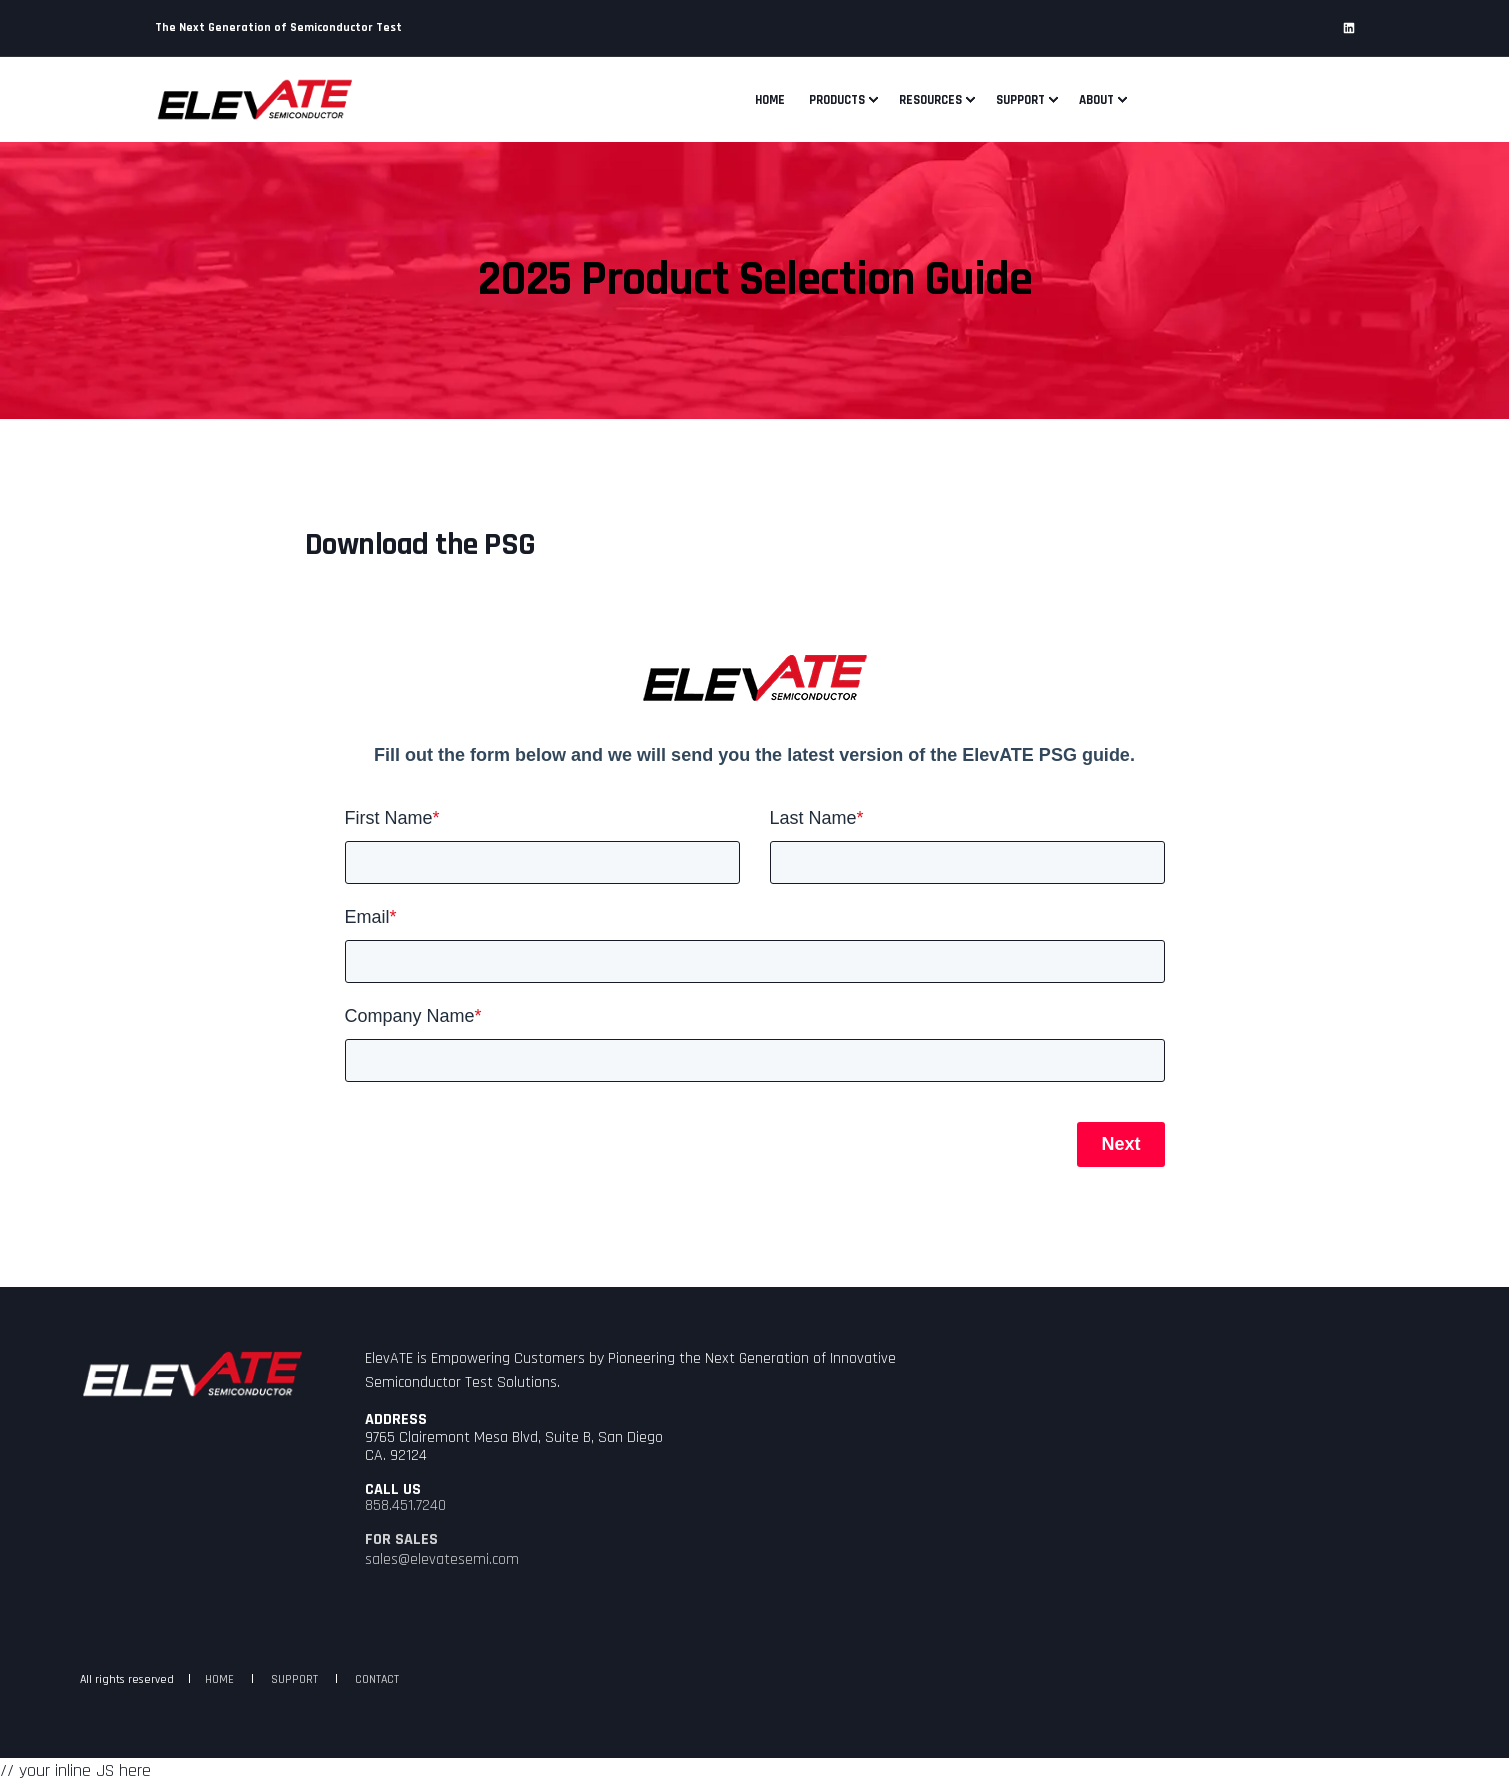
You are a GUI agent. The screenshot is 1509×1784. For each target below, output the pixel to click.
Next (1120, 1144)
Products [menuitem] (837, 99)
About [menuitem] (1096, 99)
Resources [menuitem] (930, 99)
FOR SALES (401, 1540)
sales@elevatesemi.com (442, 1560)
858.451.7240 (405, 1506)
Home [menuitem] (770, 99)
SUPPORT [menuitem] (294, 1680)
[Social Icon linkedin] (1349, 28)
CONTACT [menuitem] (377, 1680)
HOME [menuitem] (219, 1680)
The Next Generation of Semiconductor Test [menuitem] (278, 28)
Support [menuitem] (1020, 99)
